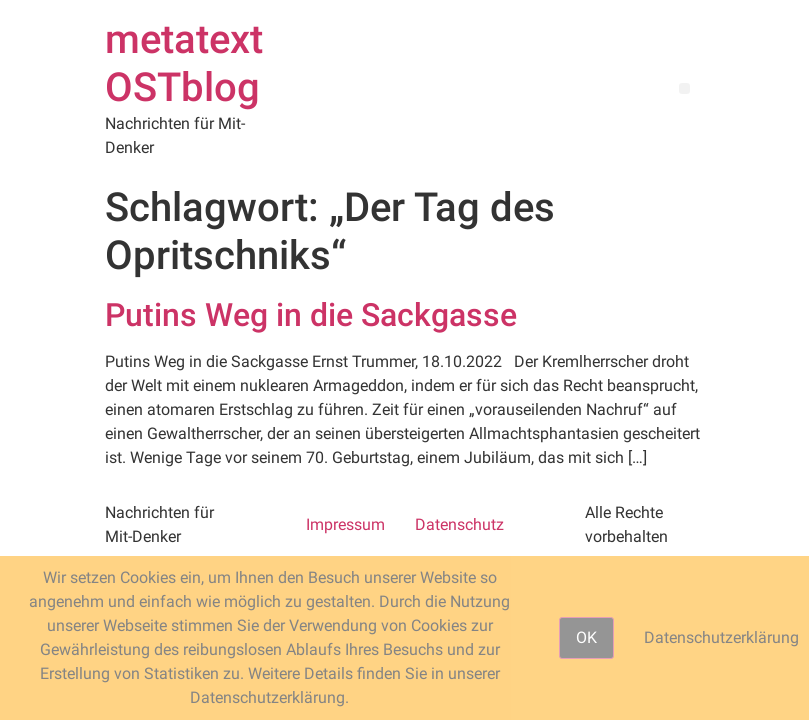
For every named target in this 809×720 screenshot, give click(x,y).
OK (586, 637)
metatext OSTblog (184, 63)
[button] (684, 88)
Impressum (345, 524)
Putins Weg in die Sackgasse (311, 315)
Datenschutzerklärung (721, 637)
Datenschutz (459, 524)
